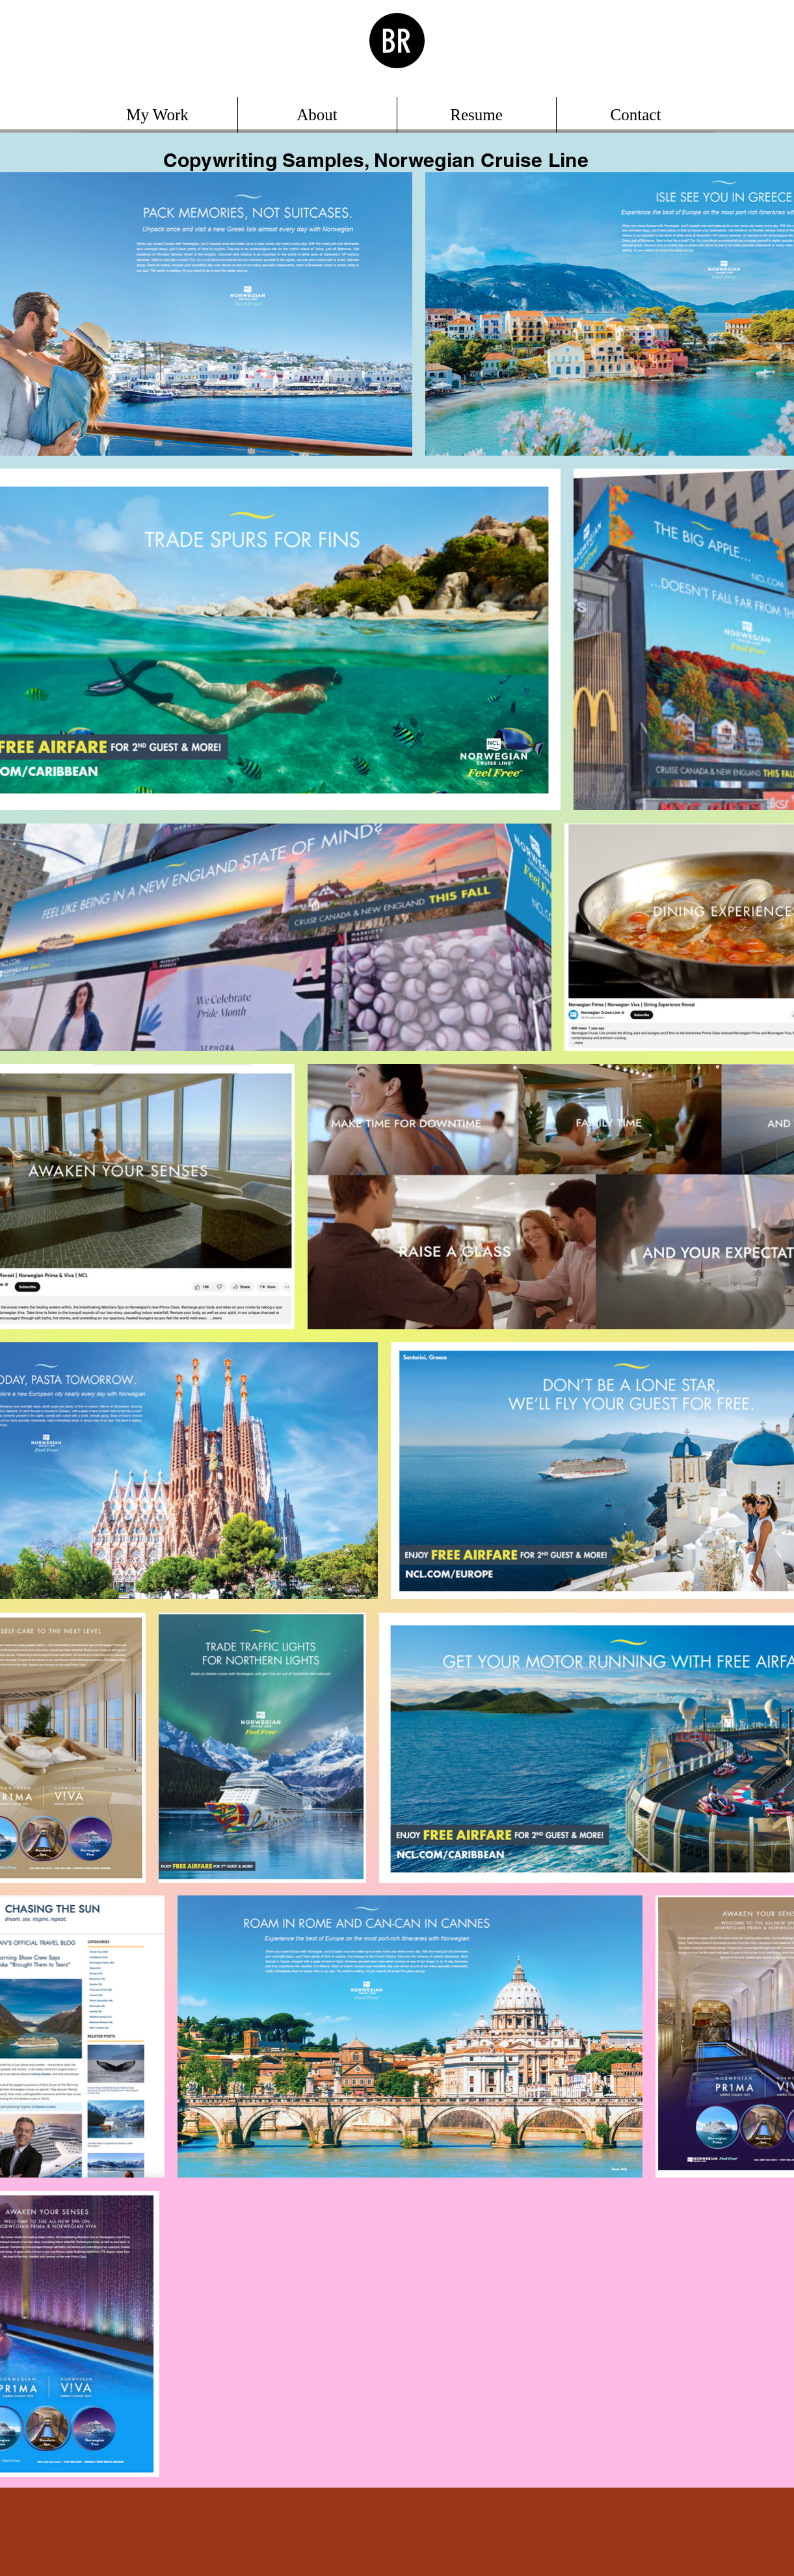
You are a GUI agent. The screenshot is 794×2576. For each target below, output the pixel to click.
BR (396, 41)
